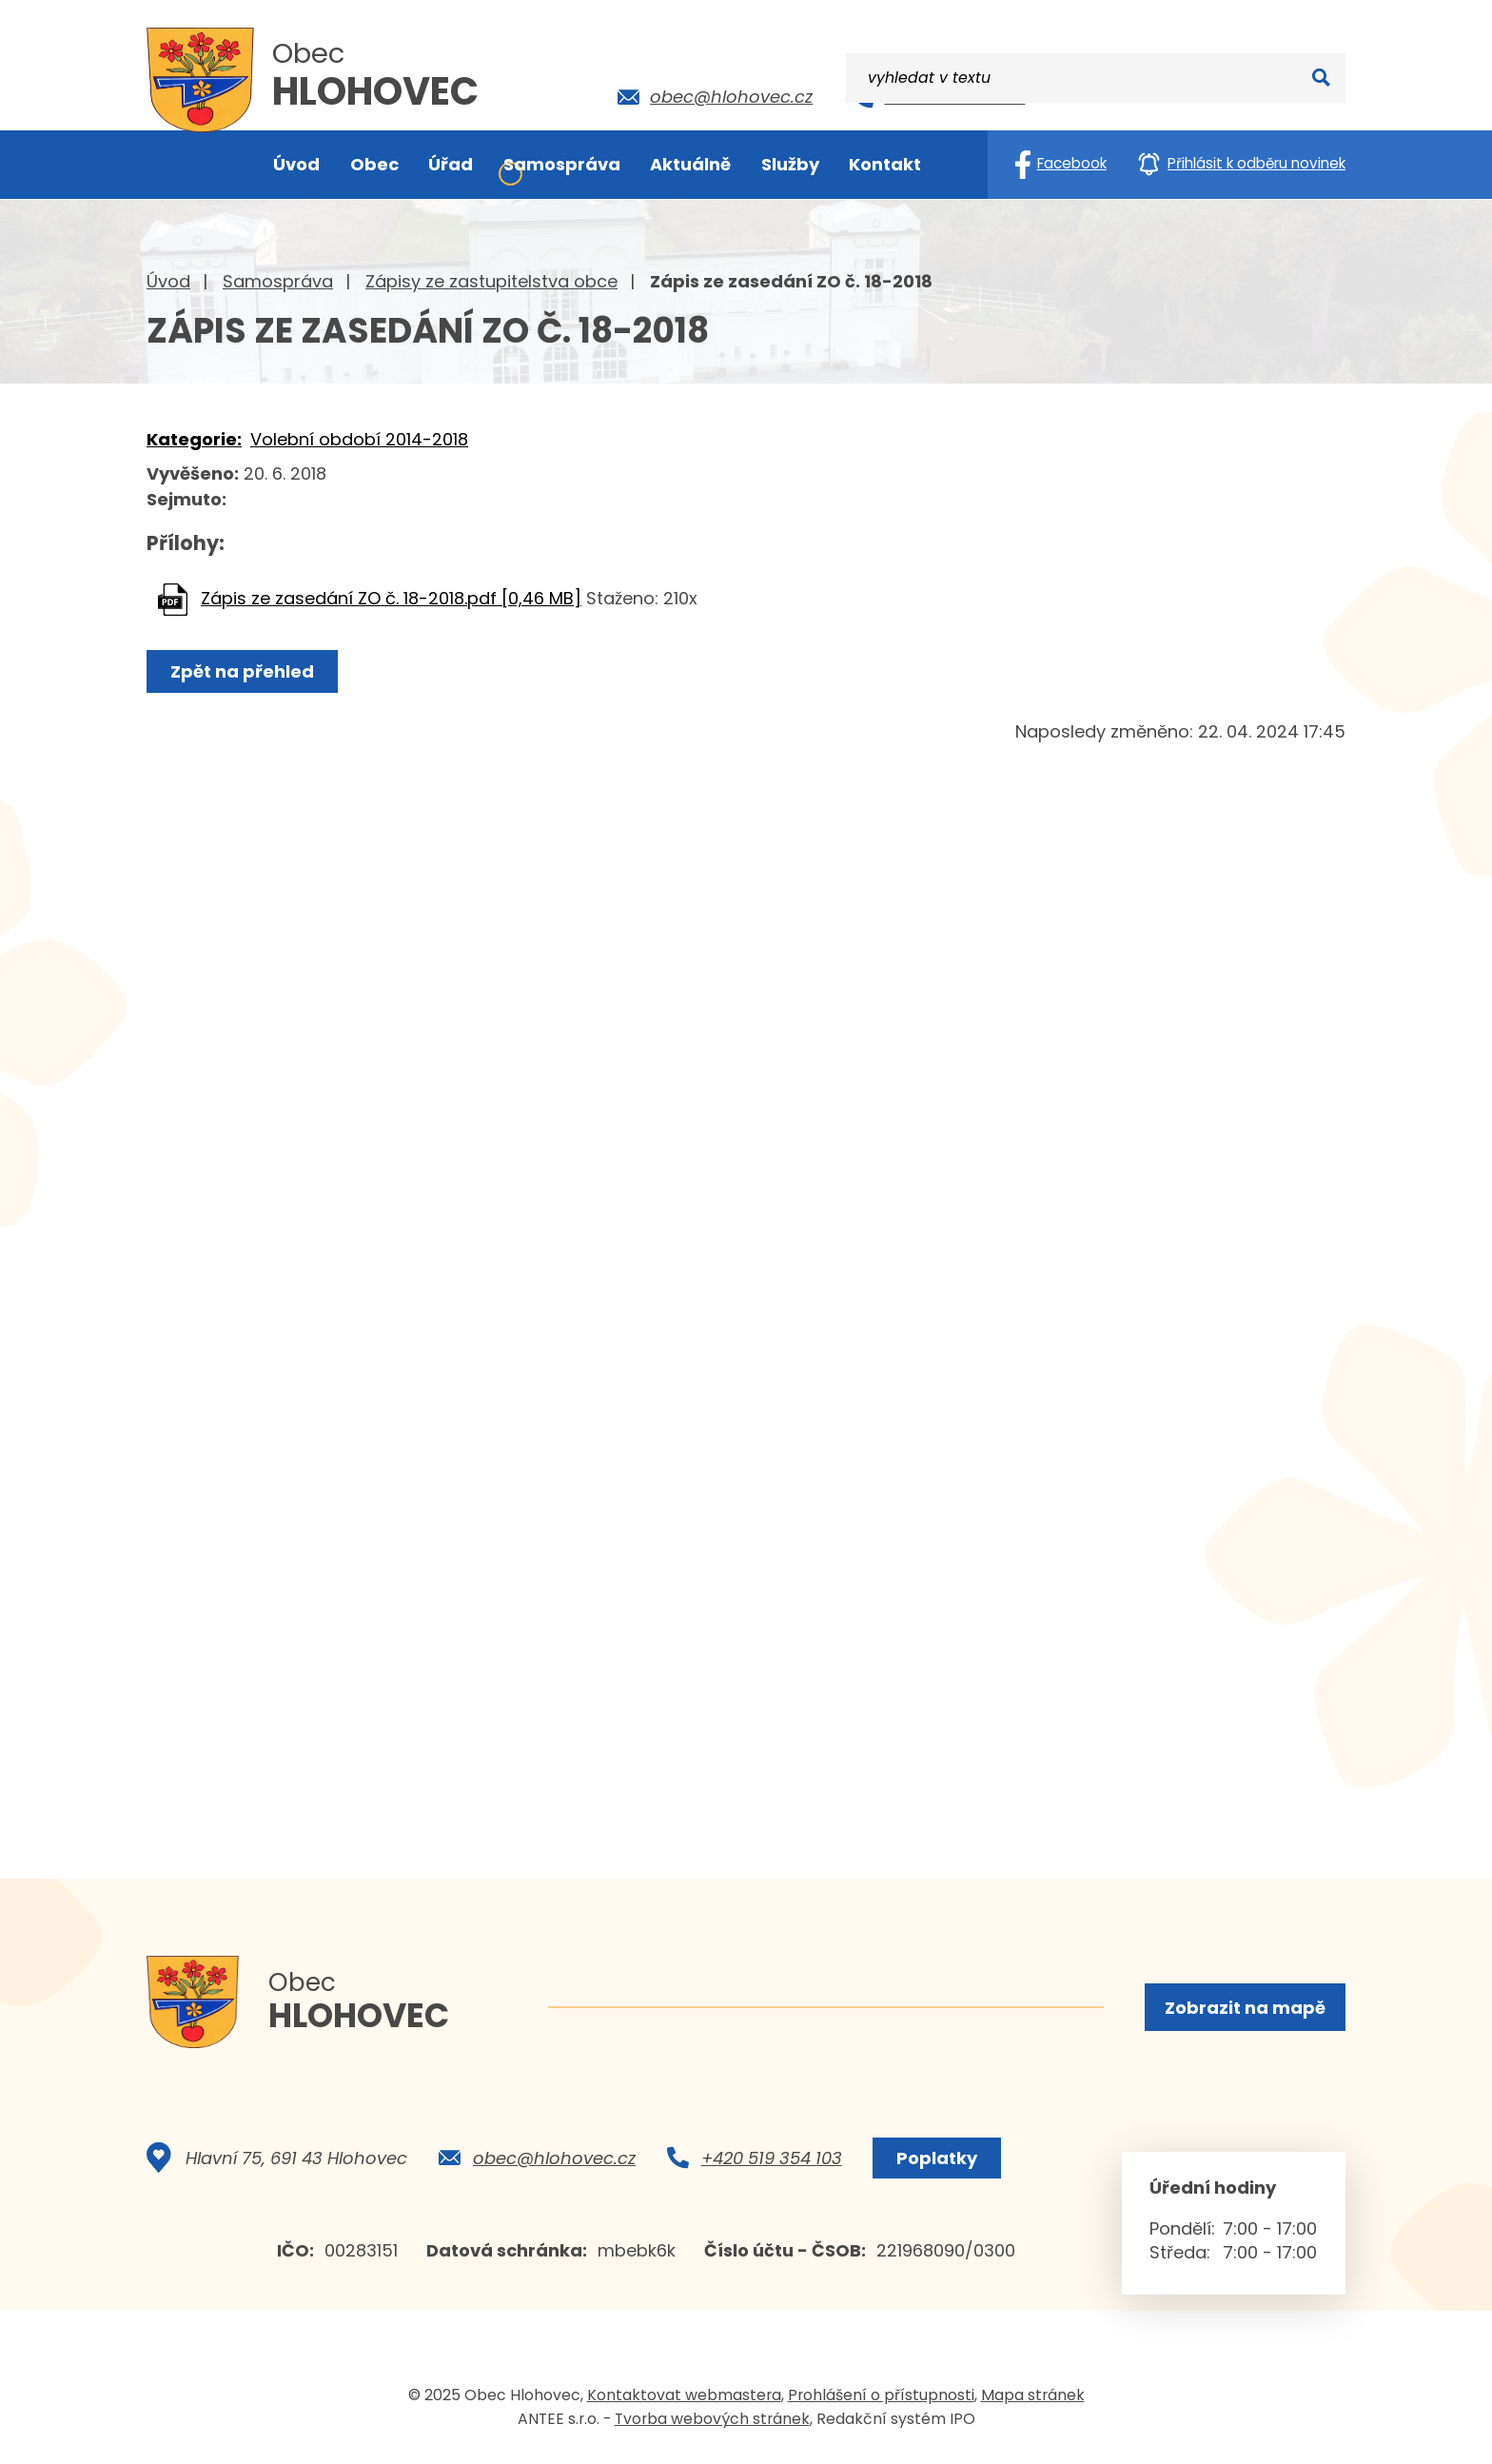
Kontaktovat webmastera (684, 2401)
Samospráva (278, 281)
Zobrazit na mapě (1244, 2008)
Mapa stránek (1033, 2401)
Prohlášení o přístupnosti (881, 2401)
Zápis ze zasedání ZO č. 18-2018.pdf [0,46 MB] (391, 598)
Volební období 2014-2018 (359, 439)
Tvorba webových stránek (712, 2424)
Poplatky (934, 2164)
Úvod (168, 281)
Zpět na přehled (244, 671)
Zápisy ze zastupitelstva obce (491, 281)
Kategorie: (194, 439)
